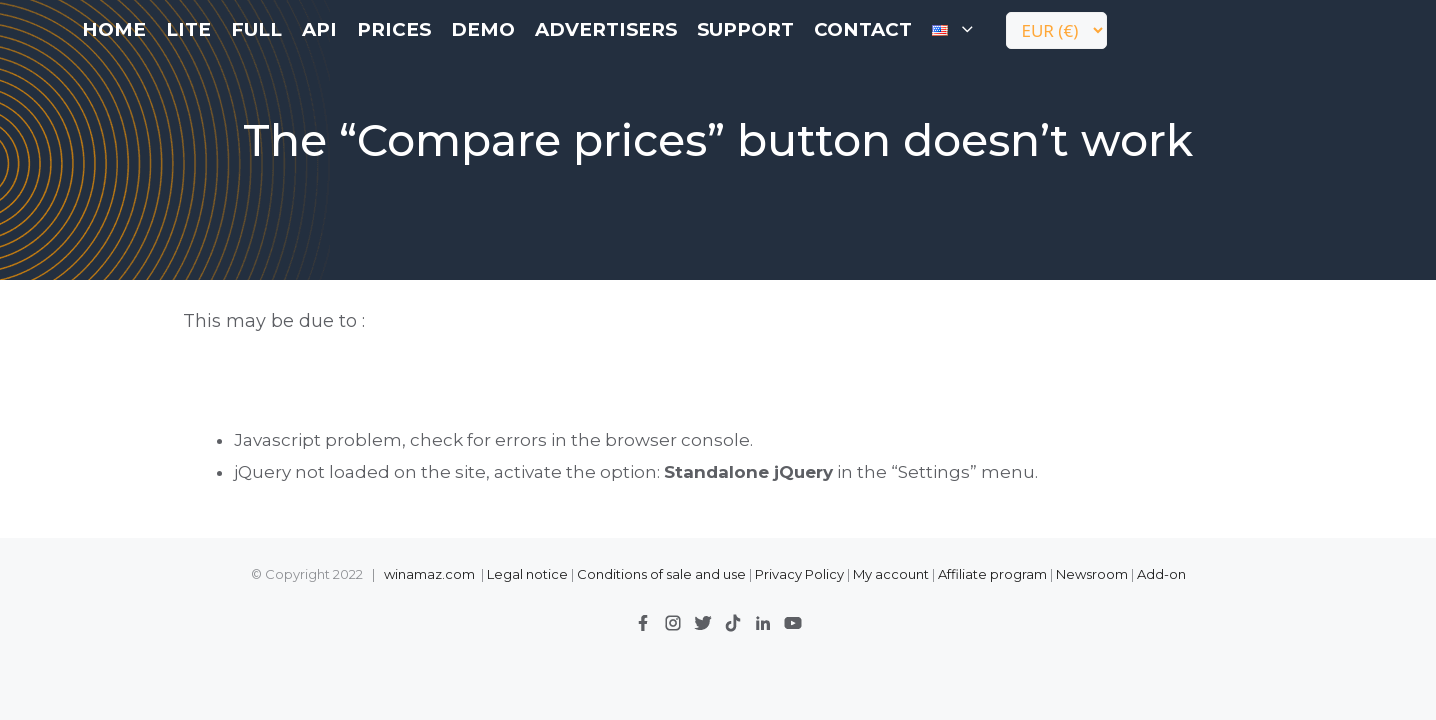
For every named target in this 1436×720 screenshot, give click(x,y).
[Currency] (1056, 30)
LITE (188, 29)
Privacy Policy (801, 574)
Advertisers (606, 29)
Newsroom (1092, 574)
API (319, 29)
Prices (394, 29)
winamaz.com (429, 574)
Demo (483, 29)
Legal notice (527, 574)
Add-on (1161, 574)
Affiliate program (992, 574)
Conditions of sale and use (661, 574)
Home (114, 29)
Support (745, 29)
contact (863, 29)
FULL (256, 29)
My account (891, 574)
